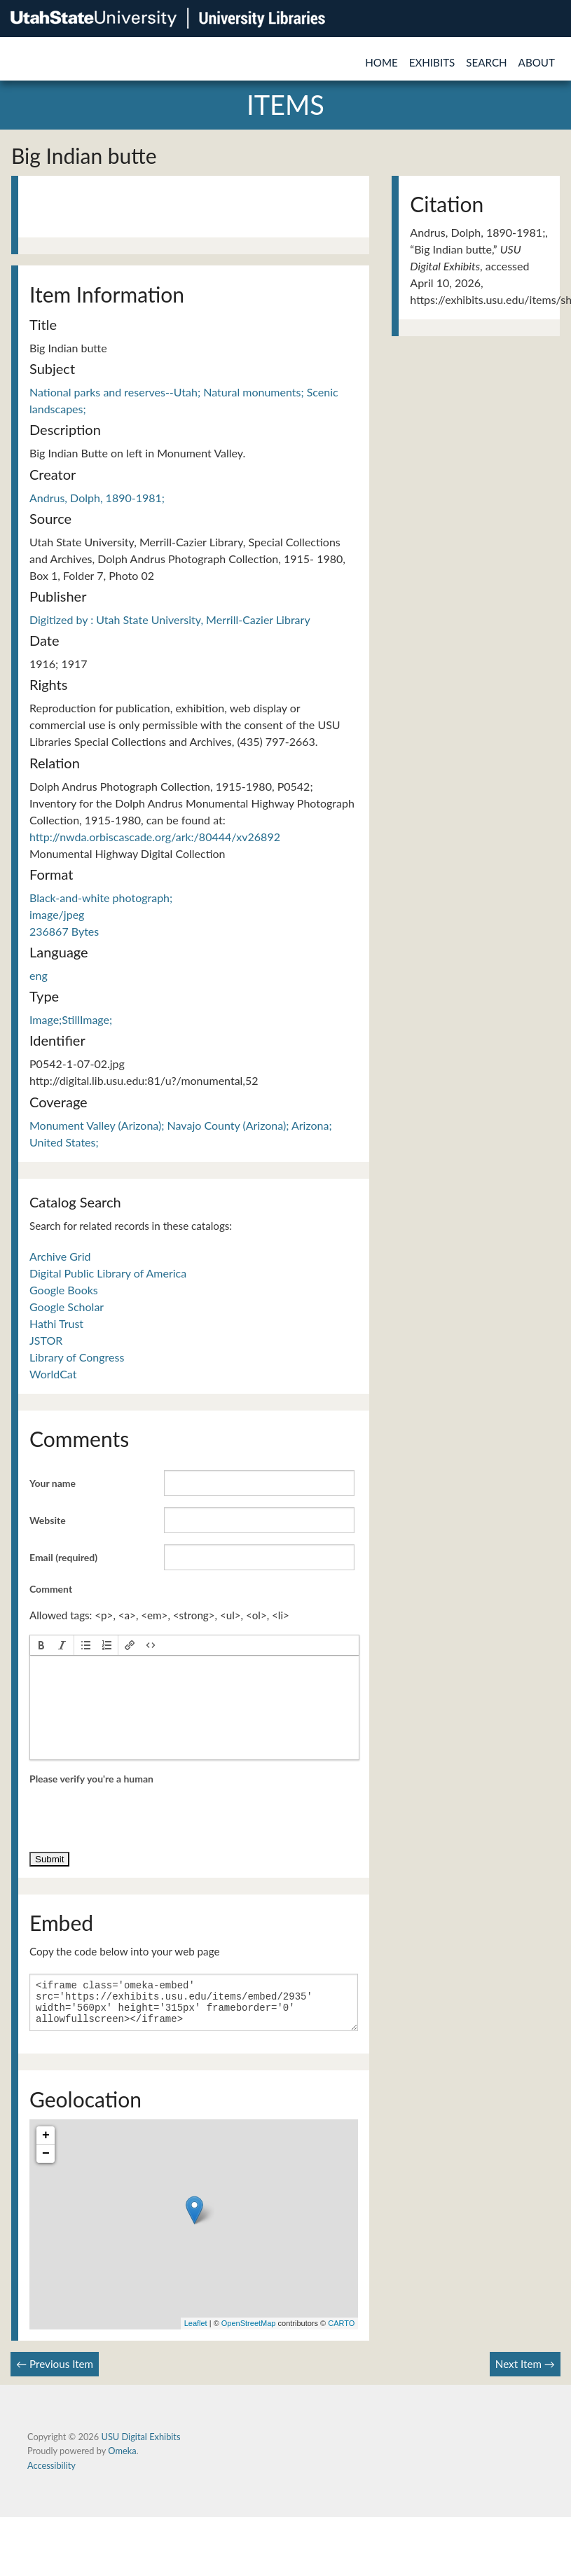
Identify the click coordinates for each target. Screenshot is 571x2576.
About (536, 62)
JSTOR (45, 1340)
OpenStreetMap (248, 2331)
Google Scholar (66, 1306)
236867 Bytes (64, 931)
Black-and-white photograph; (100, 897)
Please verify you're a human (91, 1779)
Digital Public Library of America (107, 1273)
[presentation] (41, 1645)
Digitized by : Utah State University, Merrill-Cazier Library (169, 619)
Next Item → (525, 2372)
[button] (41, 1645)
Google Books (63, 1289)
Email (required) (63, 1557)
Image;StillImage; (70, 1019)
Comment (50, 1589)
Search (486, 62)
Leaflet (195, 2331)
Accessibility (51, 2473)
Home (381, 62)
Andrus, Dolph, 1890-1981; (97, 497)
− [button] (46, 2162)
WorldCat (52, 1373)
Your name (52, 1483)
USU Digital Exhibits (140, 2445)
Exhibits (432, 62)
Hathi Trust (56, 1323)
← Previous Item (54, 2372)
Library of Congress (76, 1357)
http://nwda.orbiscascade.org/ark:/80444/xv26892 (154, 836)
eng (38, 975)
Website (47, 1520)
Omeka (122, 2459)
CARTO (341, 2331)
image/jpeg (56, 914)
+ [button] (46, 2143)
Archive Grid (59, 1256)
